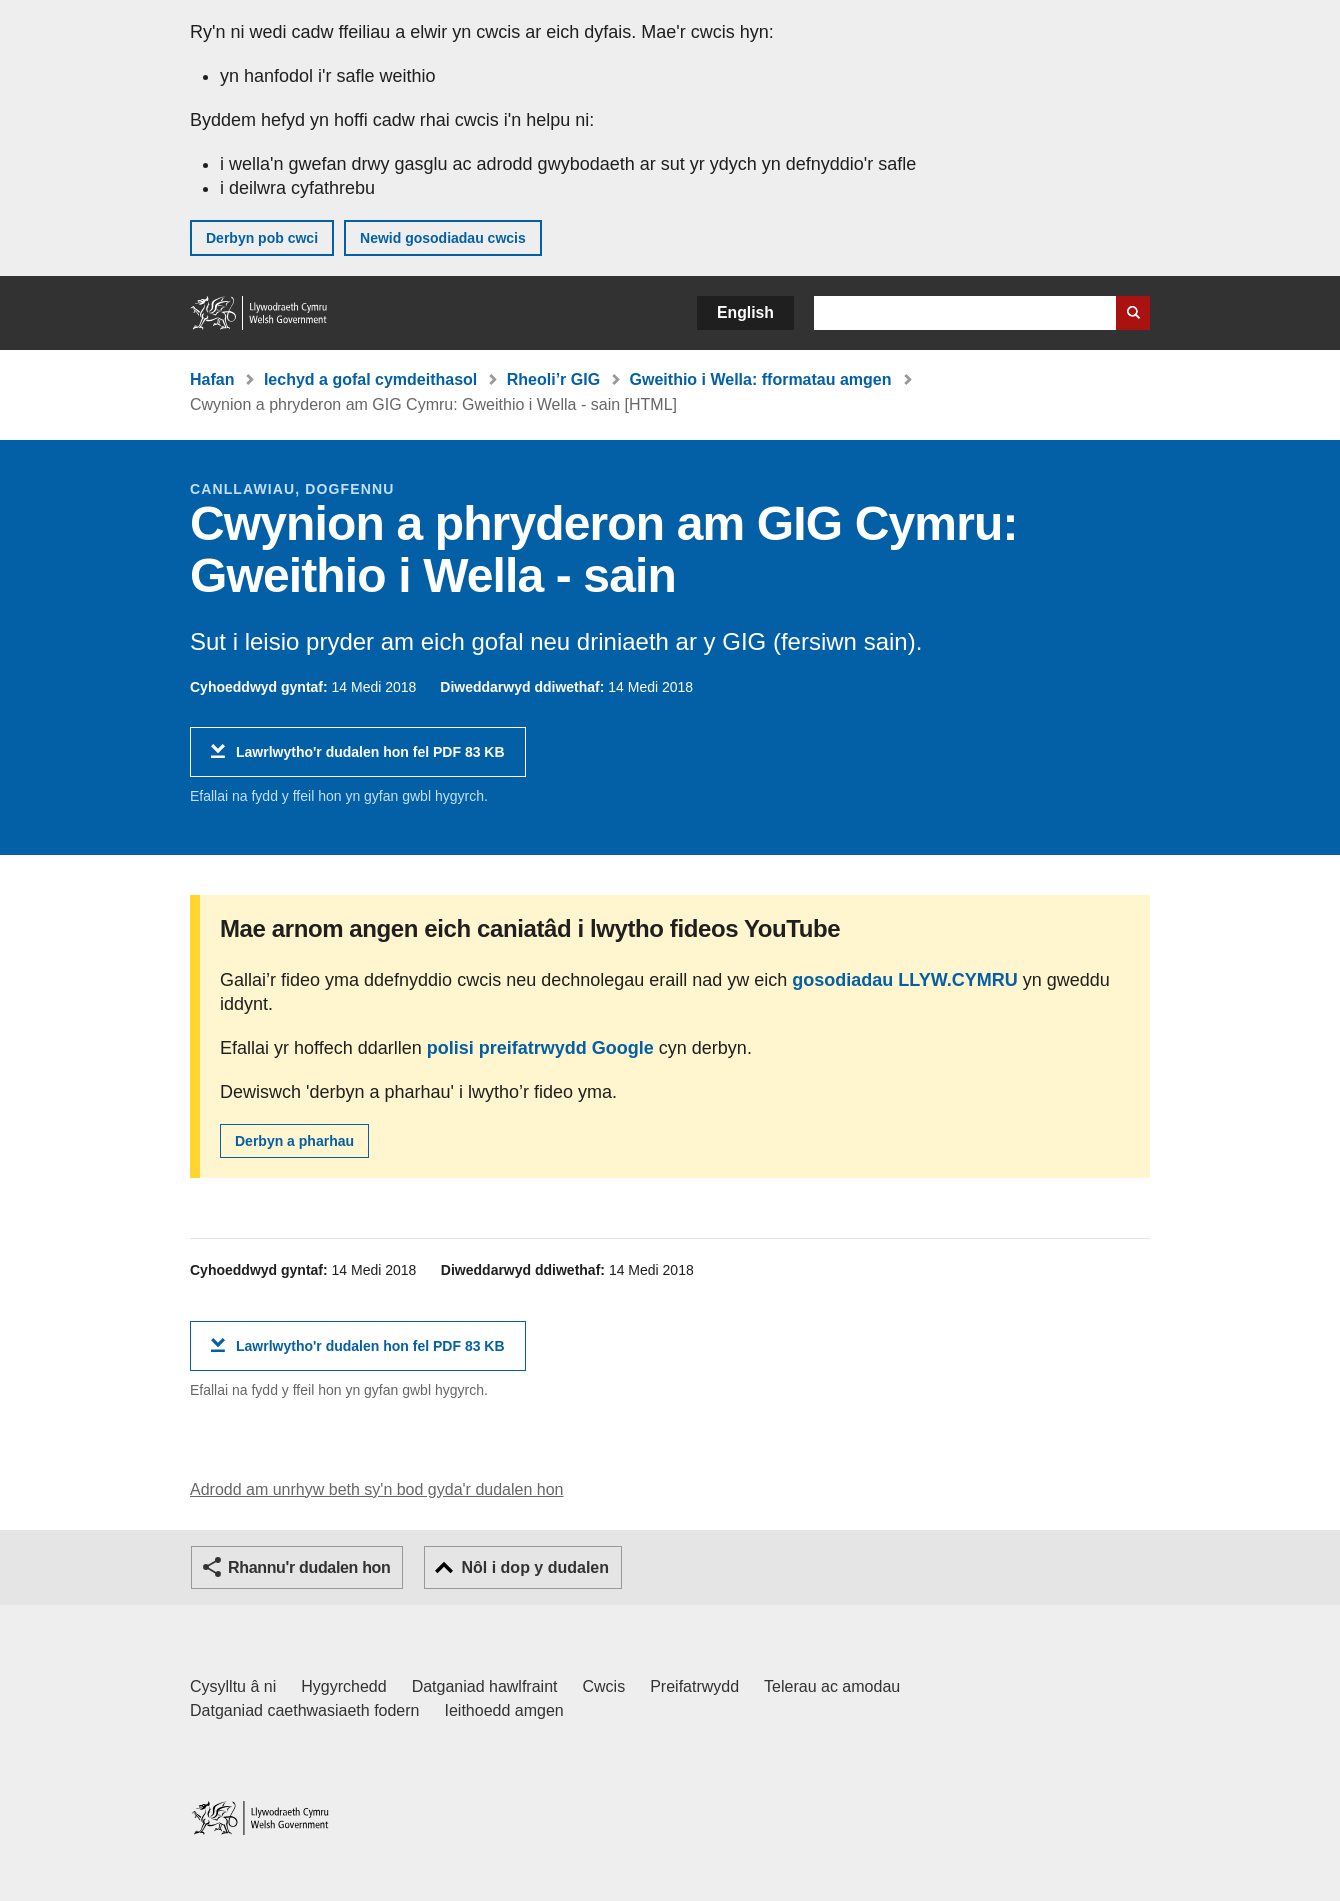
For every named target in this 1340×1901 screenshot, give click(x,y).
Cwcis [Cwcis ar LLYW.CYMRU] (604, 1686)
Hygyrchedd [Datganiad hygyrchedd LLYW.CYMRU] (343, 1686)
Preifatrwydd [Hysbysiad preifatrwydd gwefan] (694, 1686)
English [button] (745, 312)
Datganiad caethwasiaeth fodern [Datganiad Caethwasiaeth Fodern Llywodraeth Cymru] (305, 1710)
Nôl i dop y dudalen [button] (535, 1567)
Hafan (212, 379)
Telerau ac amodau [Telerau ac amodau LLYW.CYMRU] (832, 1686)
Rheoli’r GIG (553, 379)
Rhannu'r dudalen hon (309, 1567)
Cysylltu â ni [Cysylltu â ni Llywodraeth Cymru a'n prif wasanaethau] (233, 1686)
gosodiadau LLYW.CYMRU (904, 980)
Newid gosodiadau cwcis (443, 238)
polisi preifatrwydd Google (540, 1048)
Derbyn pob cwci (262, 238)
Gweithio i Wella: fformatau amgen (761, 379)
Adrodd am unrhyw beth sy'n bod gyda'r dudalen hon (376, 1489)
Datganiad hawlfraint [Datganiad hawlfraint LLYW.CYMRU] (485, 1686)
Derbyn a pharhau (294, 1141)
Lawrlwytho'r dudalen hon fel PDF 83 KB (370, 759)
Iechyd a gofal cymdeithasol (370, 379)
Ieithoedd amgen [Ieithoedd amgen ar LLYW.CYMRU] (504, 1710)
